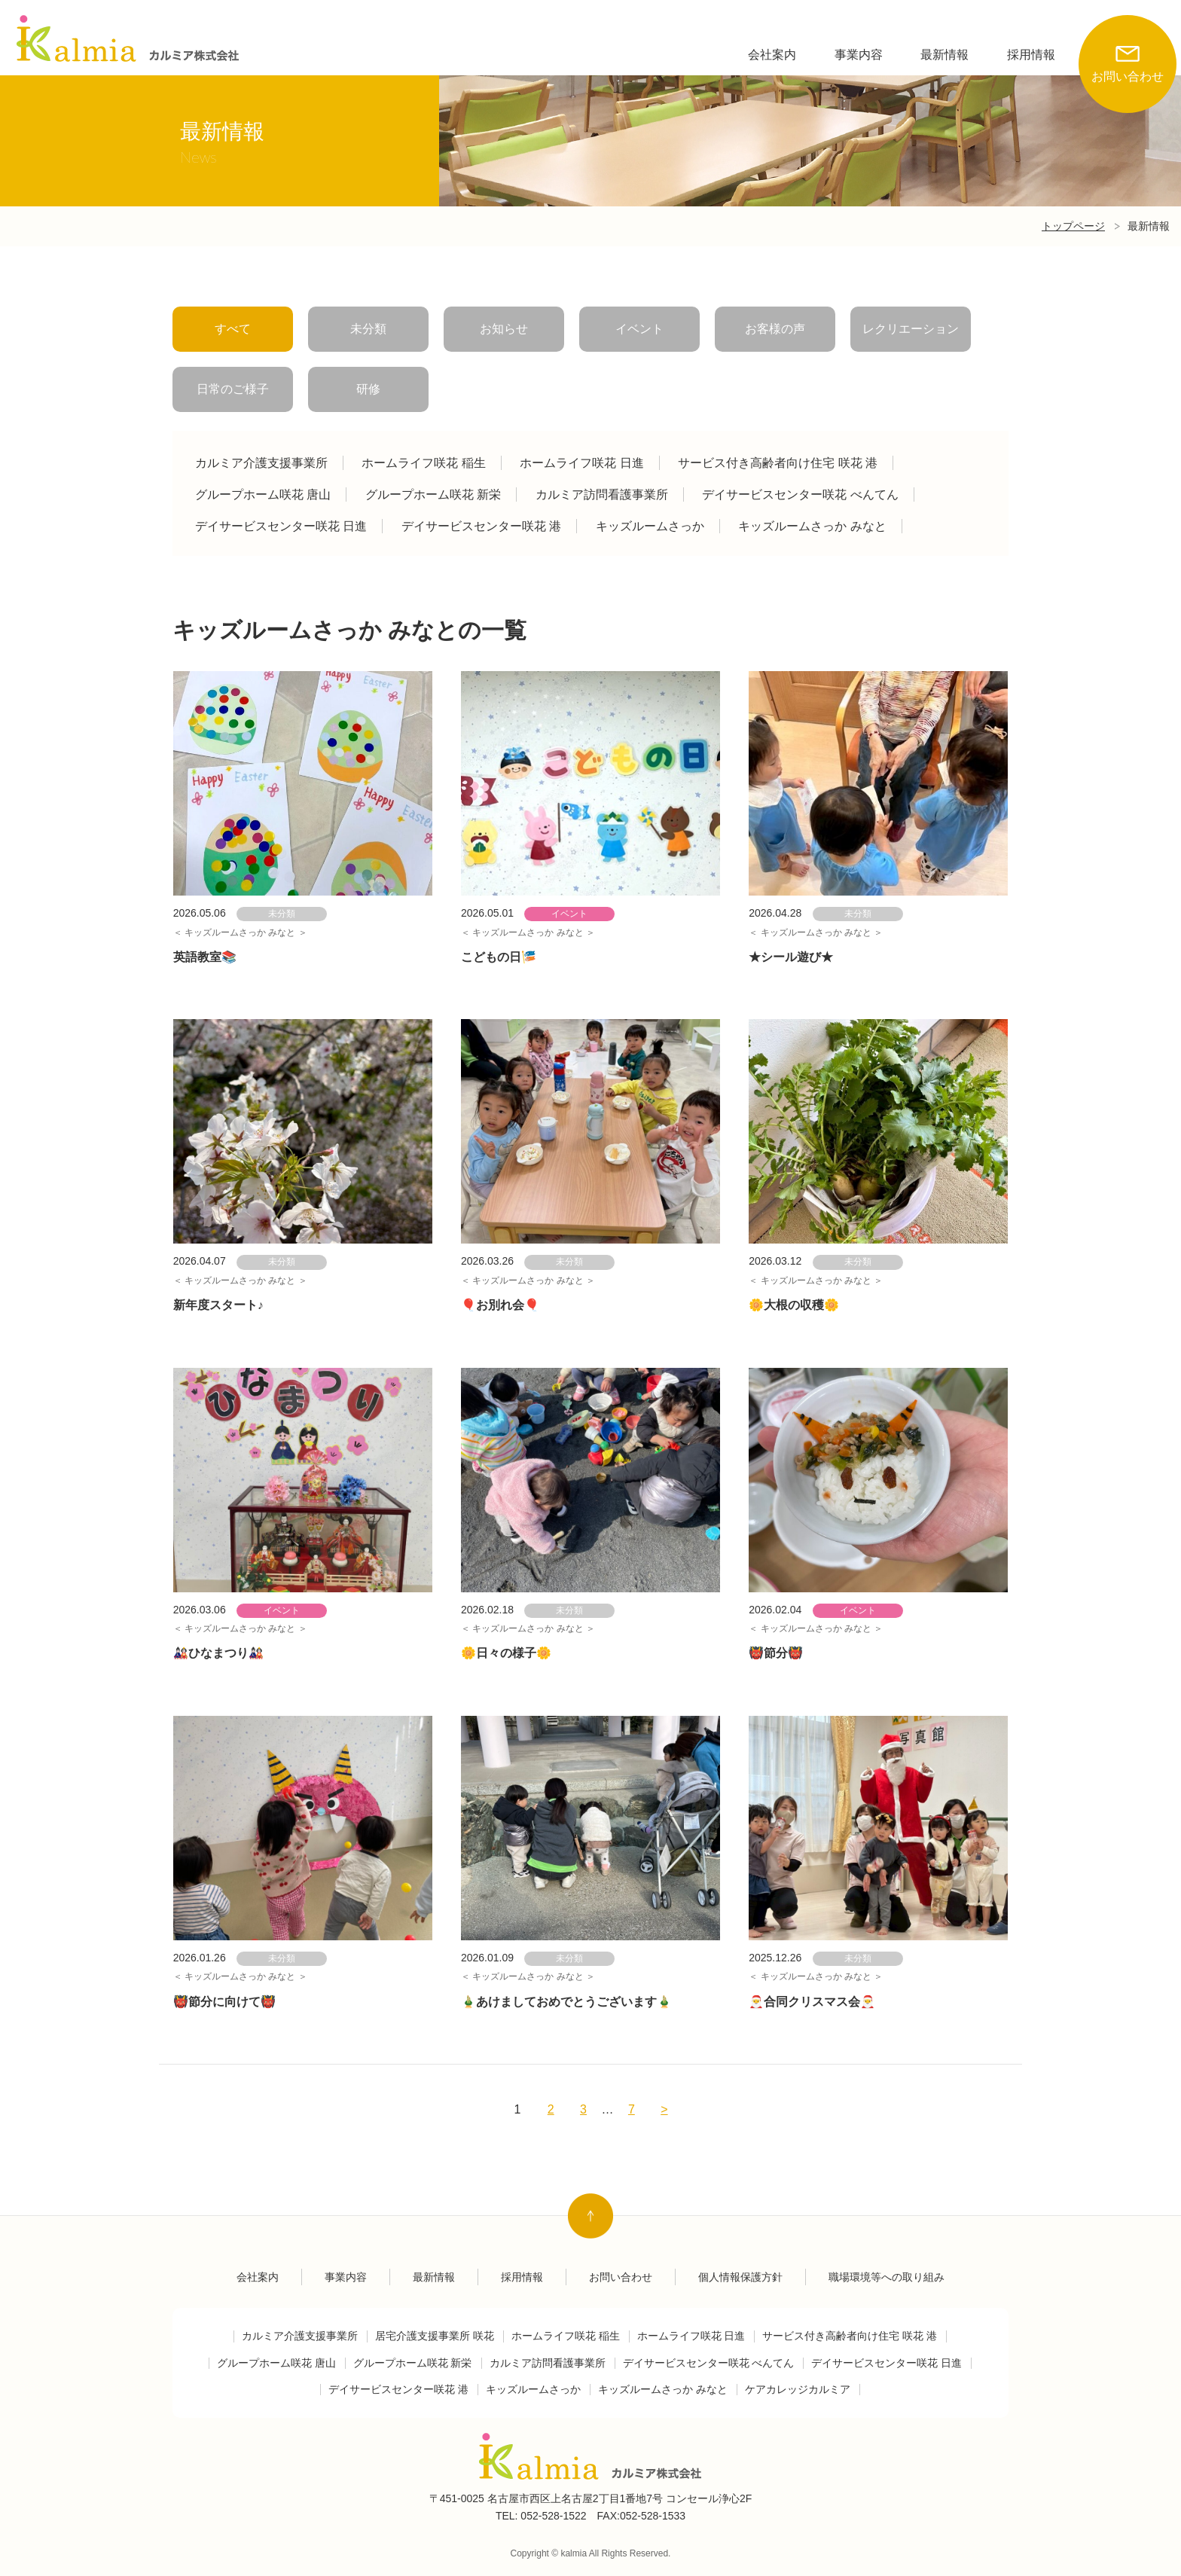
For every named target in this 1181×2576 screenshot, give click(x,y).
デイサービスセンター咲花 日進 (281, 526)
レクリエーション (910, 328)
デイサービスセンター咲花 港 (481, 526)
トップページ (1073, 226)
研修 (368, 389)
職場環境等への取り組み (886, 2277)
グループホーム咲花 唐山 (263, 494)
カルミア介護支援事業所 (261, 462)
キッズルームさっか (650, 526)
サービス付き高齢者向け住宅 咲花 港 (777, 462)
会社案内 (772, 54)
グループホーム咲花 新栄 (433, 494)
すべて (233, 328)
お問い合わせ (1127, 49)
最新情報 (944, 54)
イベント (639, 328)
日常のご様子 (233, 389)
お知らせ (504, 328)
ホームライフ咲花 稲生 (423, 462)
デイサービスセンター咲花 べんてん (800, 494)
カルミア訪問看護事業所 (602, 494)
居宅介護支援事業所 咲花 (434, 2336)
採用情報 (1031, 54)
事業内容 (859, 54)
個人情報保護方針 (740, 2277)
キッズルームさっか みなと (812, 526)
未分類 (368, 328)
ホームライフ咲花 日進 (581, 462)
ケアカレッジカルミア (797, 2389)
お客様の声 (775, 328)
